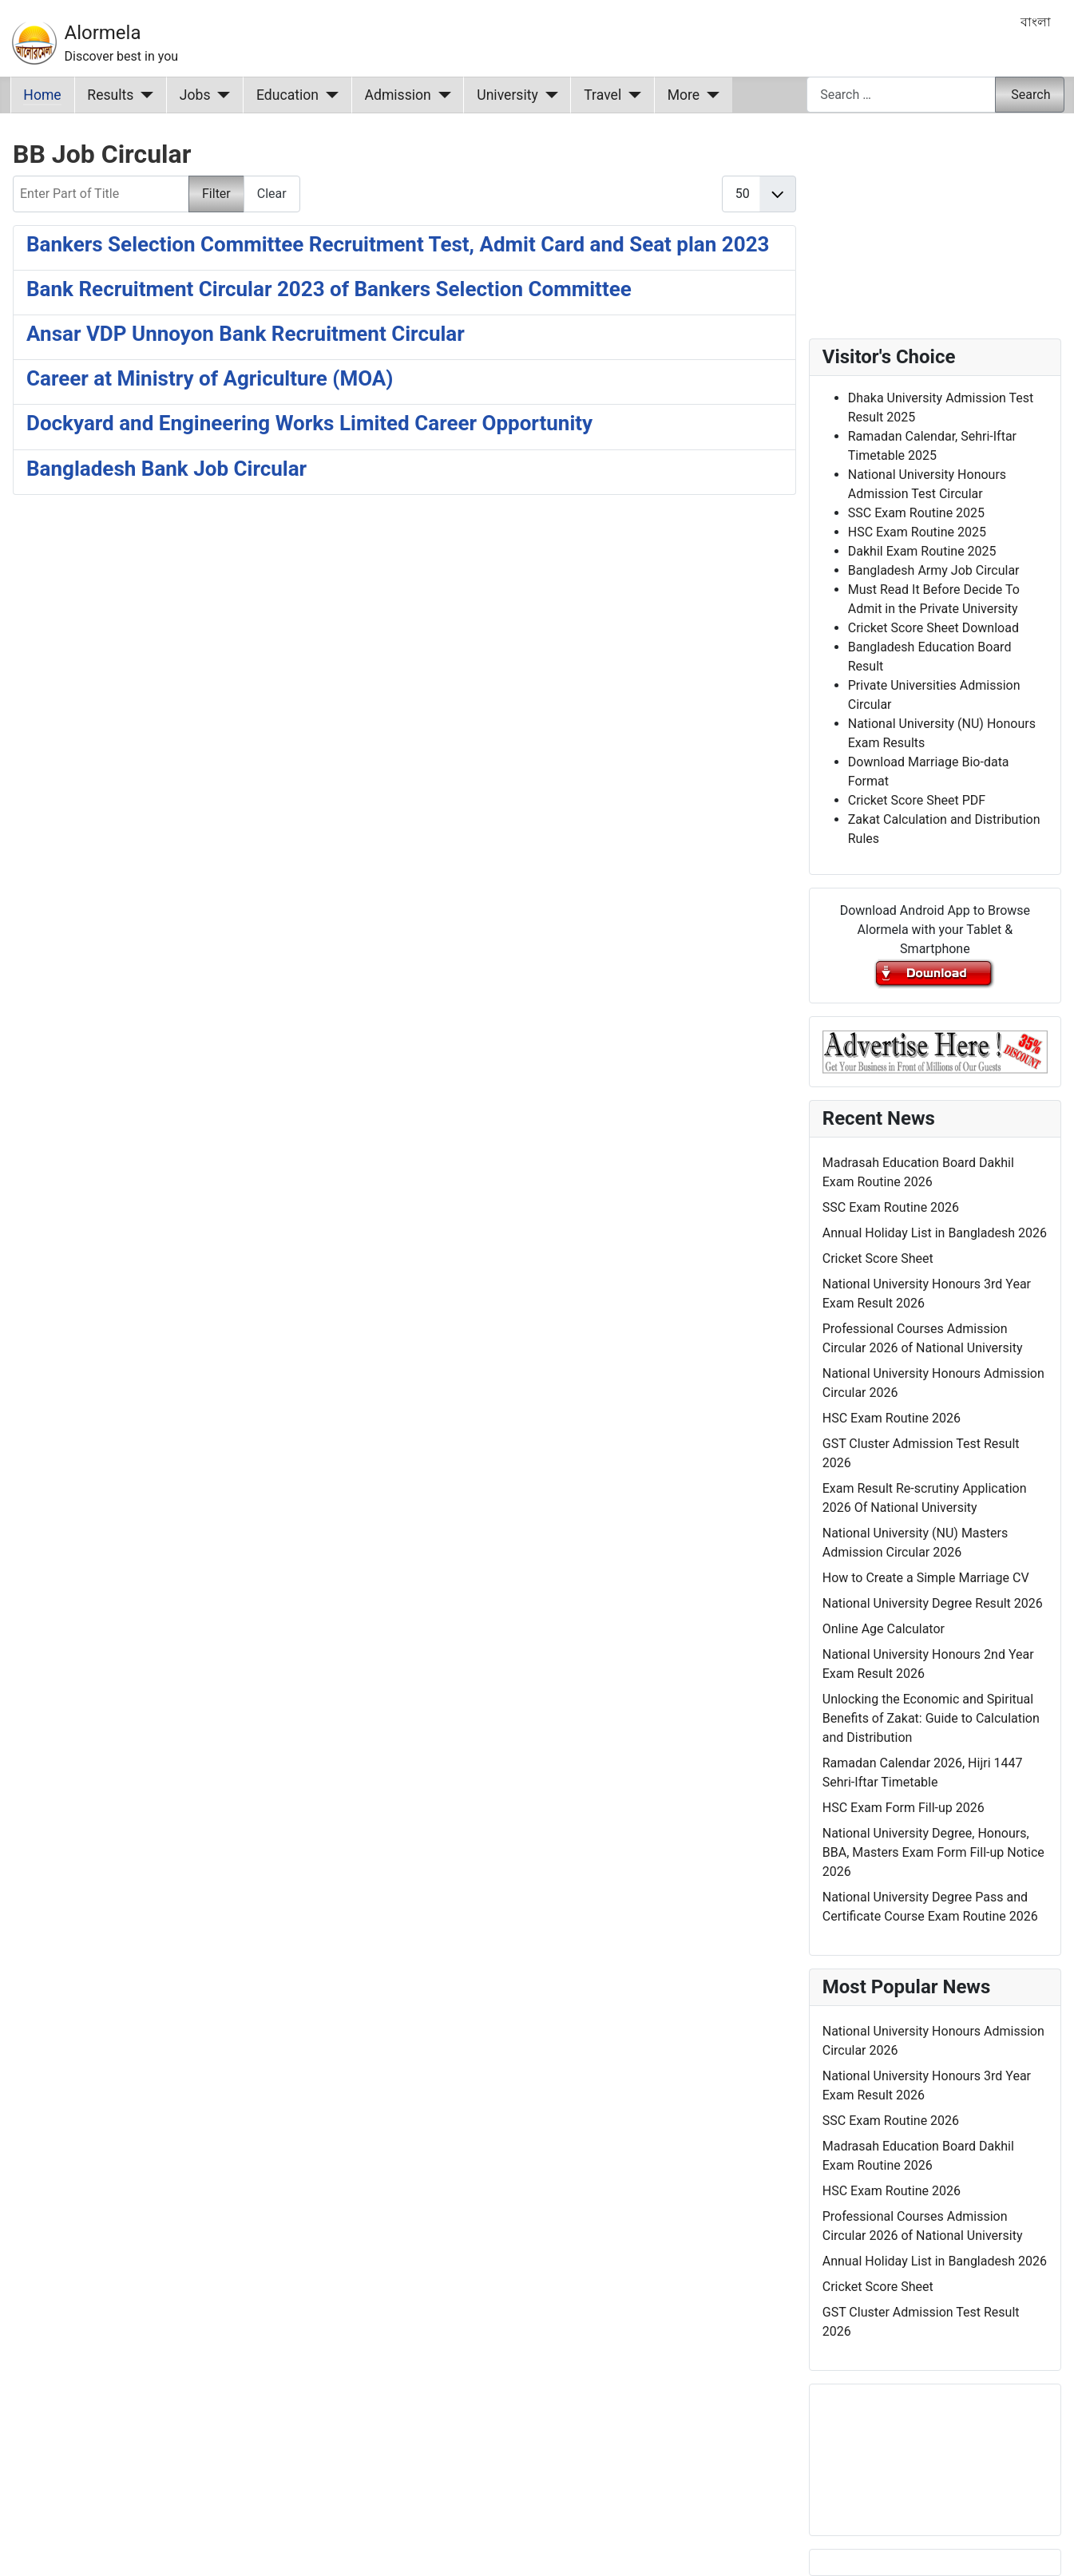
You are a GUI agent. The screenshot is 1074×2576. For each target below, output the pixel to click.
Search (1030, 94)
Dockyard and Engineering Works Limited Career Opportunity (309, 423)
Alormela (103, 33)
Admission (398, 95)
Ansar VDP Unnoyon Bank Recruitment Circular (245, 334)
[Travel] (631, 95)
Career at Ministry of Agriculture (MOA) (209, 378)
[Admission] (441, 95)
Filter (216, 193)
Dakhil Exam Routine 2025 (922, 551)
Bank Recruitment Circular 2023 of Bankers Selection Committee (329, 289)
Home (42, 95)
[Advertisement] (404, 716)
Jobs (195, 95)
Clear (272, 193)
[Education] (329, 95)
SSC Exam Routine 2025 (916, 512)
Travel (602, 95)
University (507, 95)
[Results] (143, 95)
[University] (548, 95)
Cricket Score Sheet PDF (916, 800)
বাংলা (1035, 22)
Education (287, 95)
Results (110, 95)
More (684, 95)
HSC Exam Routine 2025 (917, 532)
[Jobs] (221, 95)
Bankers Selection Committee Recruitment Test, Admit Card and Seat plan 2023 (397, 244)
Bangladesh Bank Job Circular (166, 469)
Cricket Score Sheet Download (933, 627)
